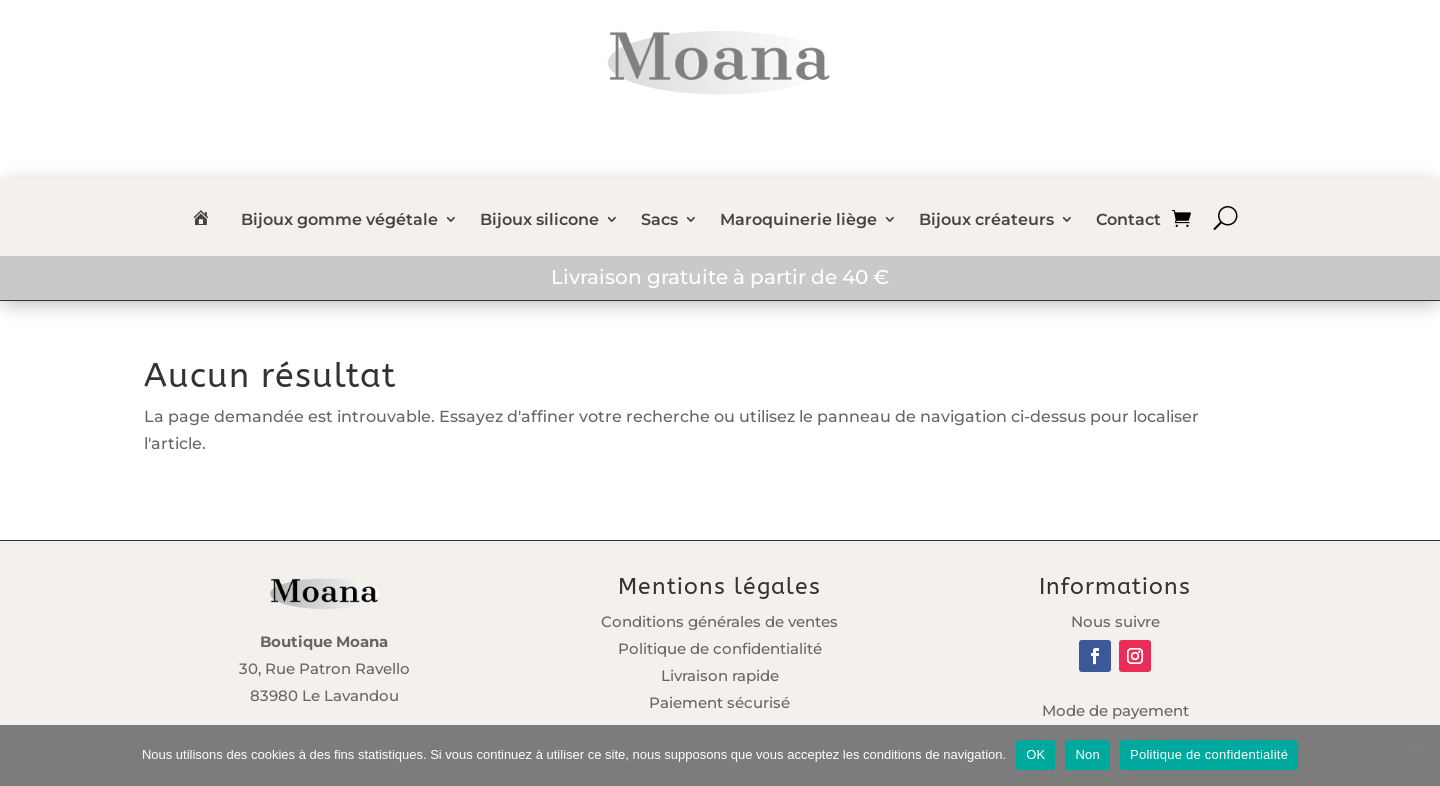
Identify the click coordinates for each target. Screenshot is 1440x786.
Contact (1128, 221)
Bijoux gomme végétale (339, 221)
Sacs (659, 221)
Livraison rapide (720, 675)
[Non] (1415, 755)
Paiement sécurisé (719, 702)
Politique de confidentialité (720, 648)
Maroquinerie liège (798, 221)
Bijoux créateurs (986, 221)
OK (1035, 754)
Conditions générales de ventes (719, 621)
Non (1087, 754)
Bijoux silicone (539, 221)
